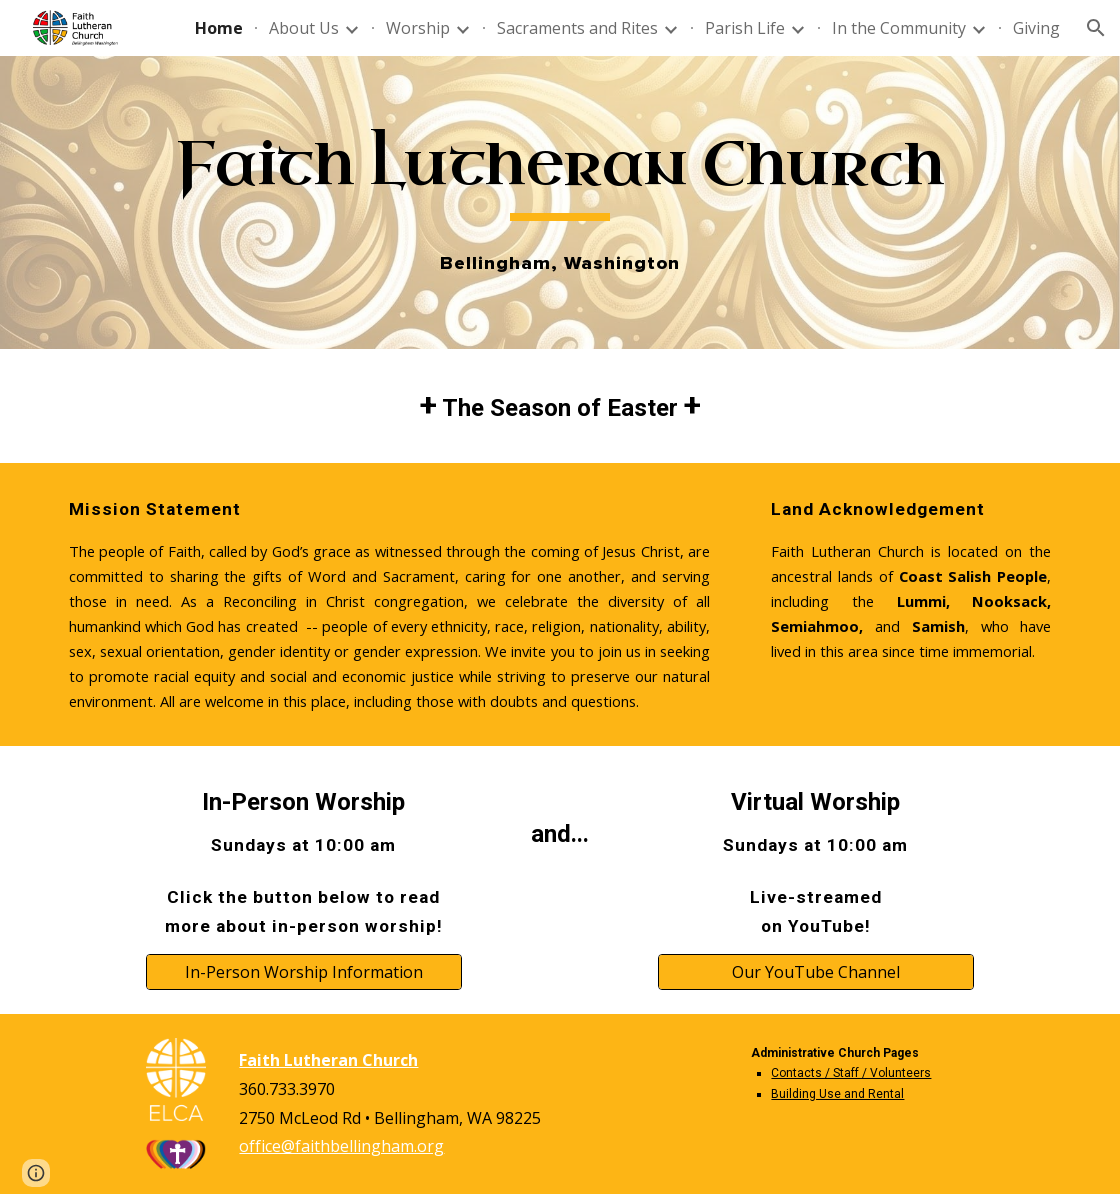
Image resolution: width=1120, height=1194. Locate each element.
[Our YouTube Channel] (816, 972)
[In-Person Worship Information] (304, 972)
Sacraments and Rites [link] (577, 28)
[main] (560, 173)
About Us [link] (304, 28)
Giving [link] (1036, 28)
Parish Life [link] (745, 28)
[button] (1096, 28)
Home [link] (219, 28)
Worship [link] (418, 28)
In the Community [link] (899, 28)
